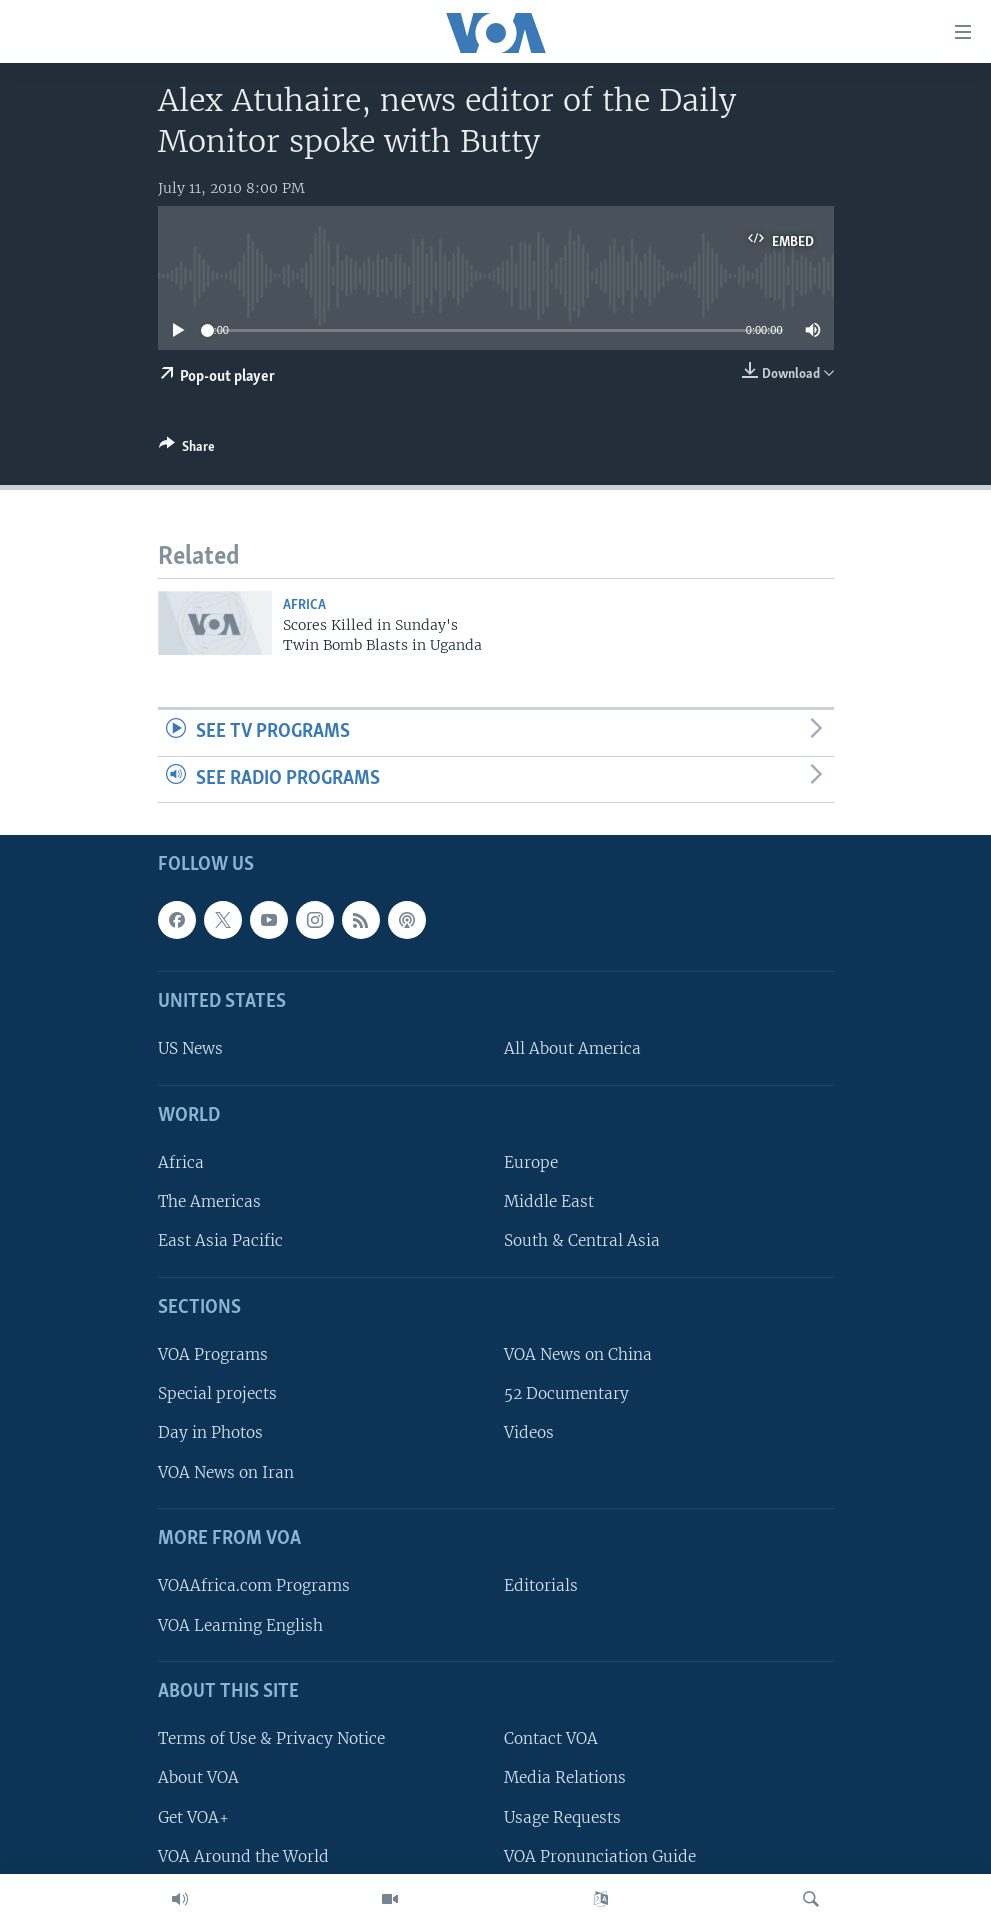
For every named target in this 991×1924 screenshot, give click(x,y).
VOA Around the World (243, 1856)
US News (190, 1049)
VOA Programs (213, 1355)
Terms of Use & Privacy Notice (271, 1739)
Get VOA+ (193, 1817)
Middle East (549, 1202)
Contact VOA (551, 1739)
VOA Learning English (240, 1625)
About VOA (198, 1778)
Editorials (541, 1586)
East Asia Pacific (220, 1241)
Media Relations (565, 1778)
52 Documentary (566, 1394)
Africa (304, 605)
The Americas (209, 1202)
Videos (529, 1433)
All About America (572, 1049)
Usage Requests (562, 1817)
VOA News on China (578, 1355)
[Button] (187, 450)
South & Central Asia (582, 1241)
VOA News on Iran (226, 1472)
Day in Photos (210, 1433)
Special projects (217, 1394)
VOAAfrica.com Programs (254, 1586)
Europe (531, 1163)
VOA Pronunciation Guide (600, 1856)
